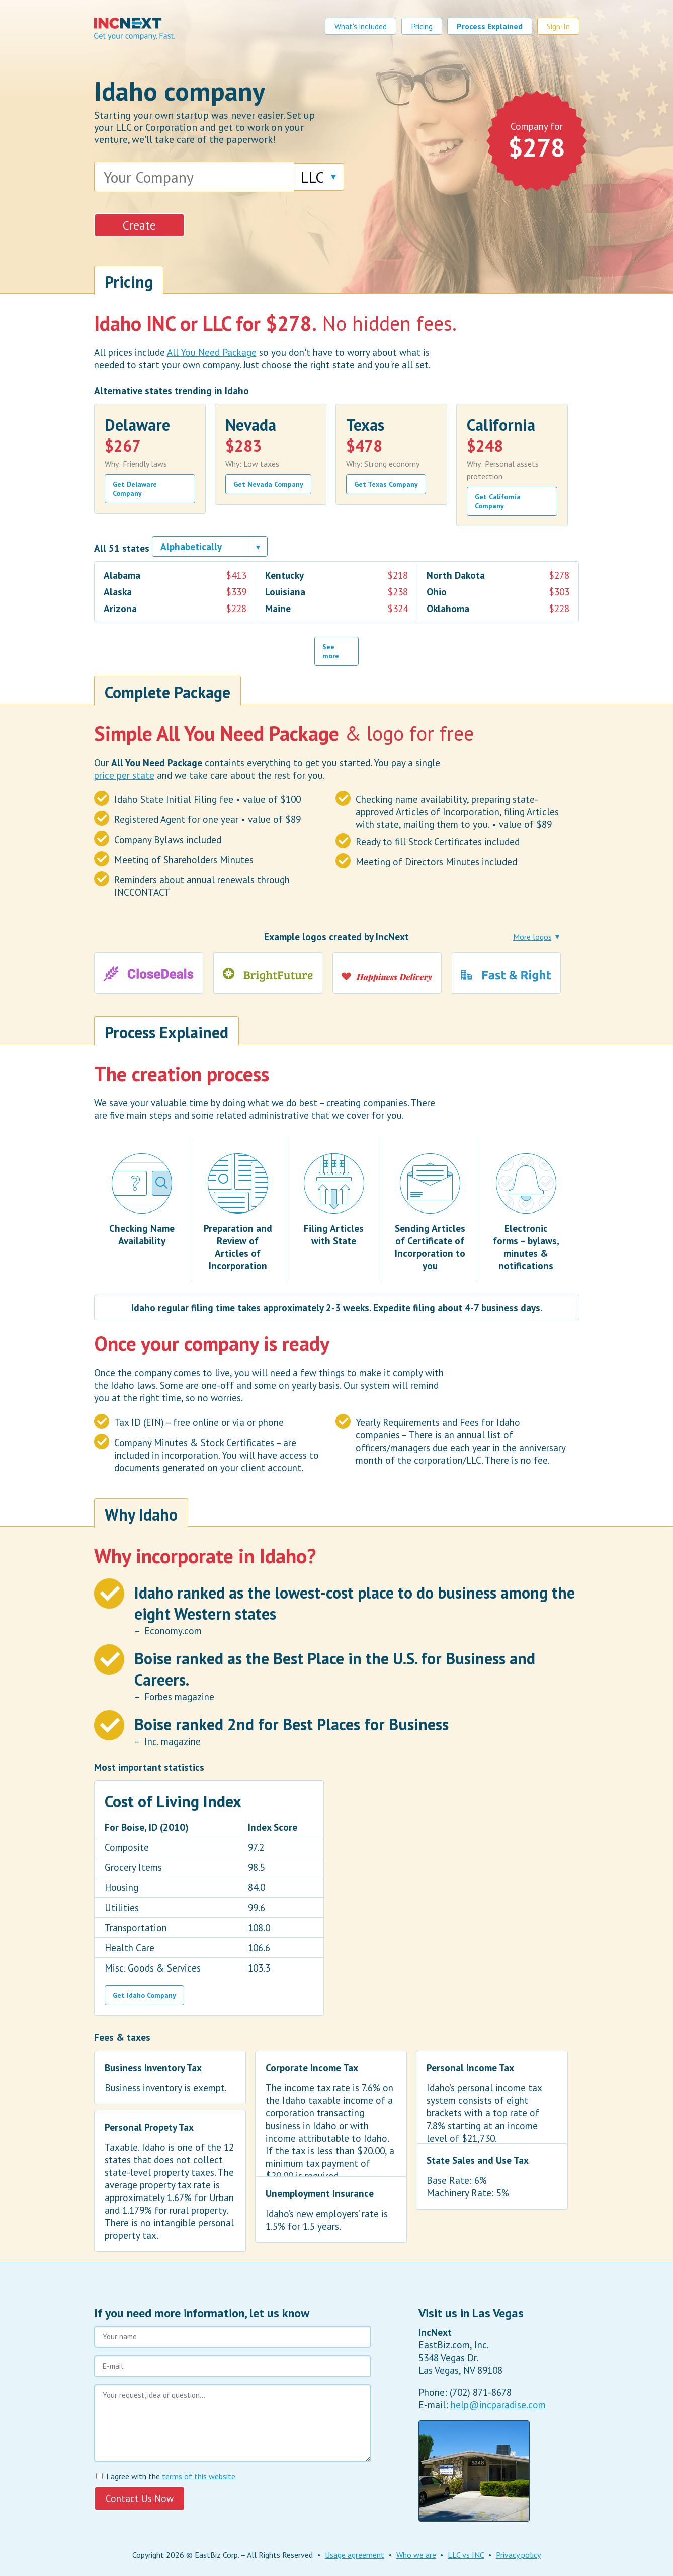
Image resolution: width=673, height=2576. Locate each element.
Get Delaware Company (135, 489)
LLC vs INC (466, 2555)
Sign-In (558, 26)
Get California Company (498, 501)
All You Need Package (212, 352)
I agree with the (165, 2476)
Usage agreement (354, 2555)
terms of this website (198, 2476)
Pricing (422, 26)
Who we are (416, 2555)
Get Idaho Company (144, 1995)
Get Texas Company (386, 484)
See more (330, 651)
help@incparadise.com (498, 2404)
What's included (360, 26)
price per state (124, 775)
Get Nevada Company (268, 484)
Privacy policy (518, 2555)
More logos (532, 937)
